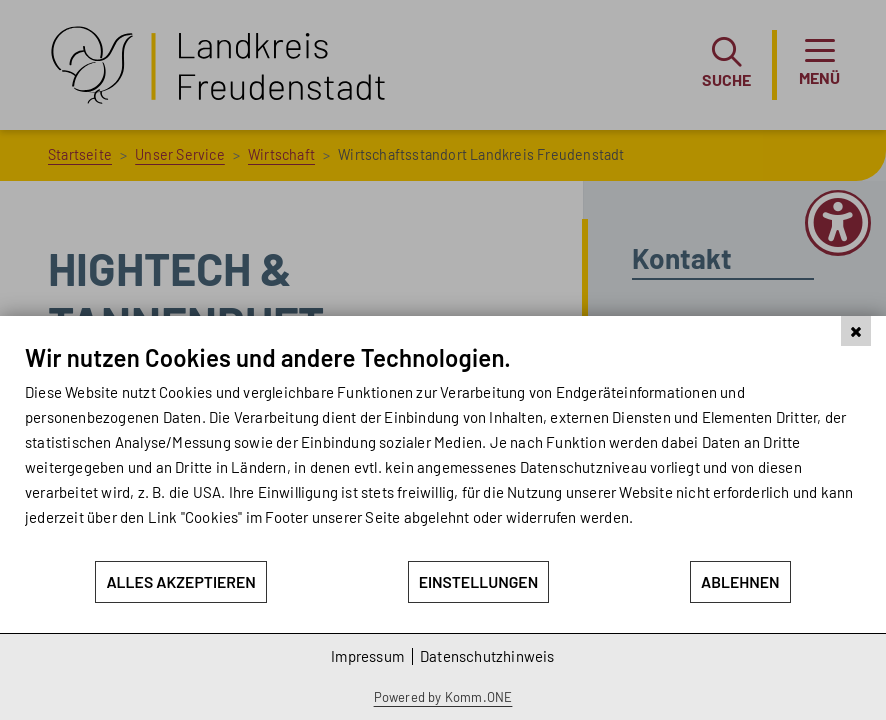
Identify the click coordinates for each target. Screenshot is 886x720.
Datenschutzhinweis (487, 656)
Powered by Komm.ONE (443, 697)
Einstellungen (479, 581)
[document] (443, 451)
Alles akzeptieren (180, 581)
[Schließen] (856, 331)
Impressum (367, 656)
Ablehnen (740, 581)
